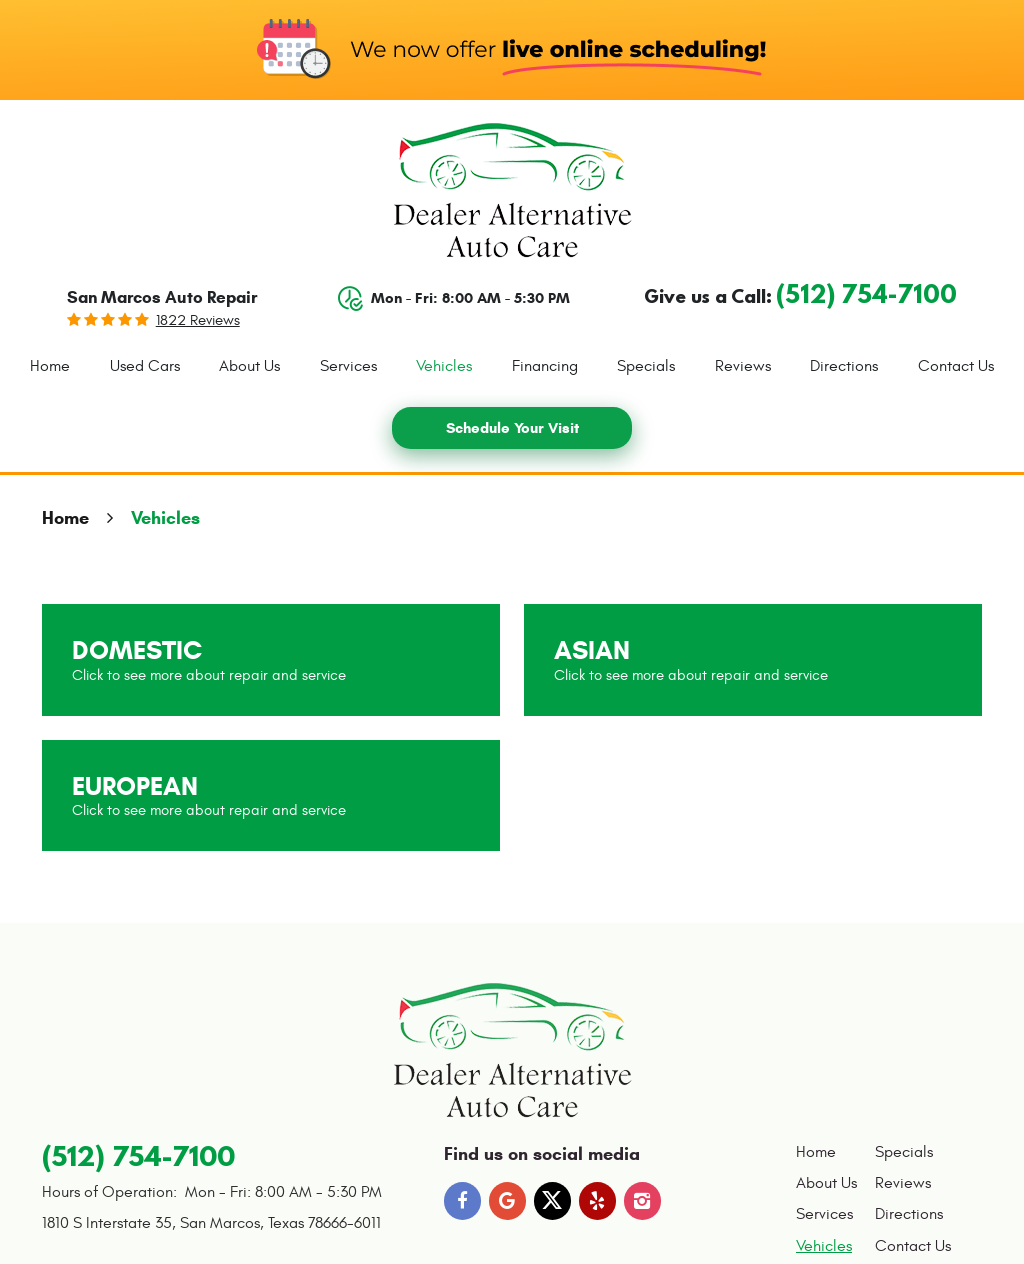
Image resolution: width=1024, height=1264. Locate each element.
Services (348, 366)
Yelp (598, 1201)
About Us (249, 366)
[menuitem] (50, 367)
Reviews (743, 366)
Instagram (643, 1201)
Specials (646, 366)
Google (508, 1201)
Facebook (463, 1201)
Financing (545, 366)
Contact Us (956, 366)
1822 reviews (198, 320)
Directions (844, 366)
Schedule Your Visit (512, 428)
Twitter (553, 1201)
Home (50, 366)
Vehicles (444, 366)
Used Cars (145, 366)
